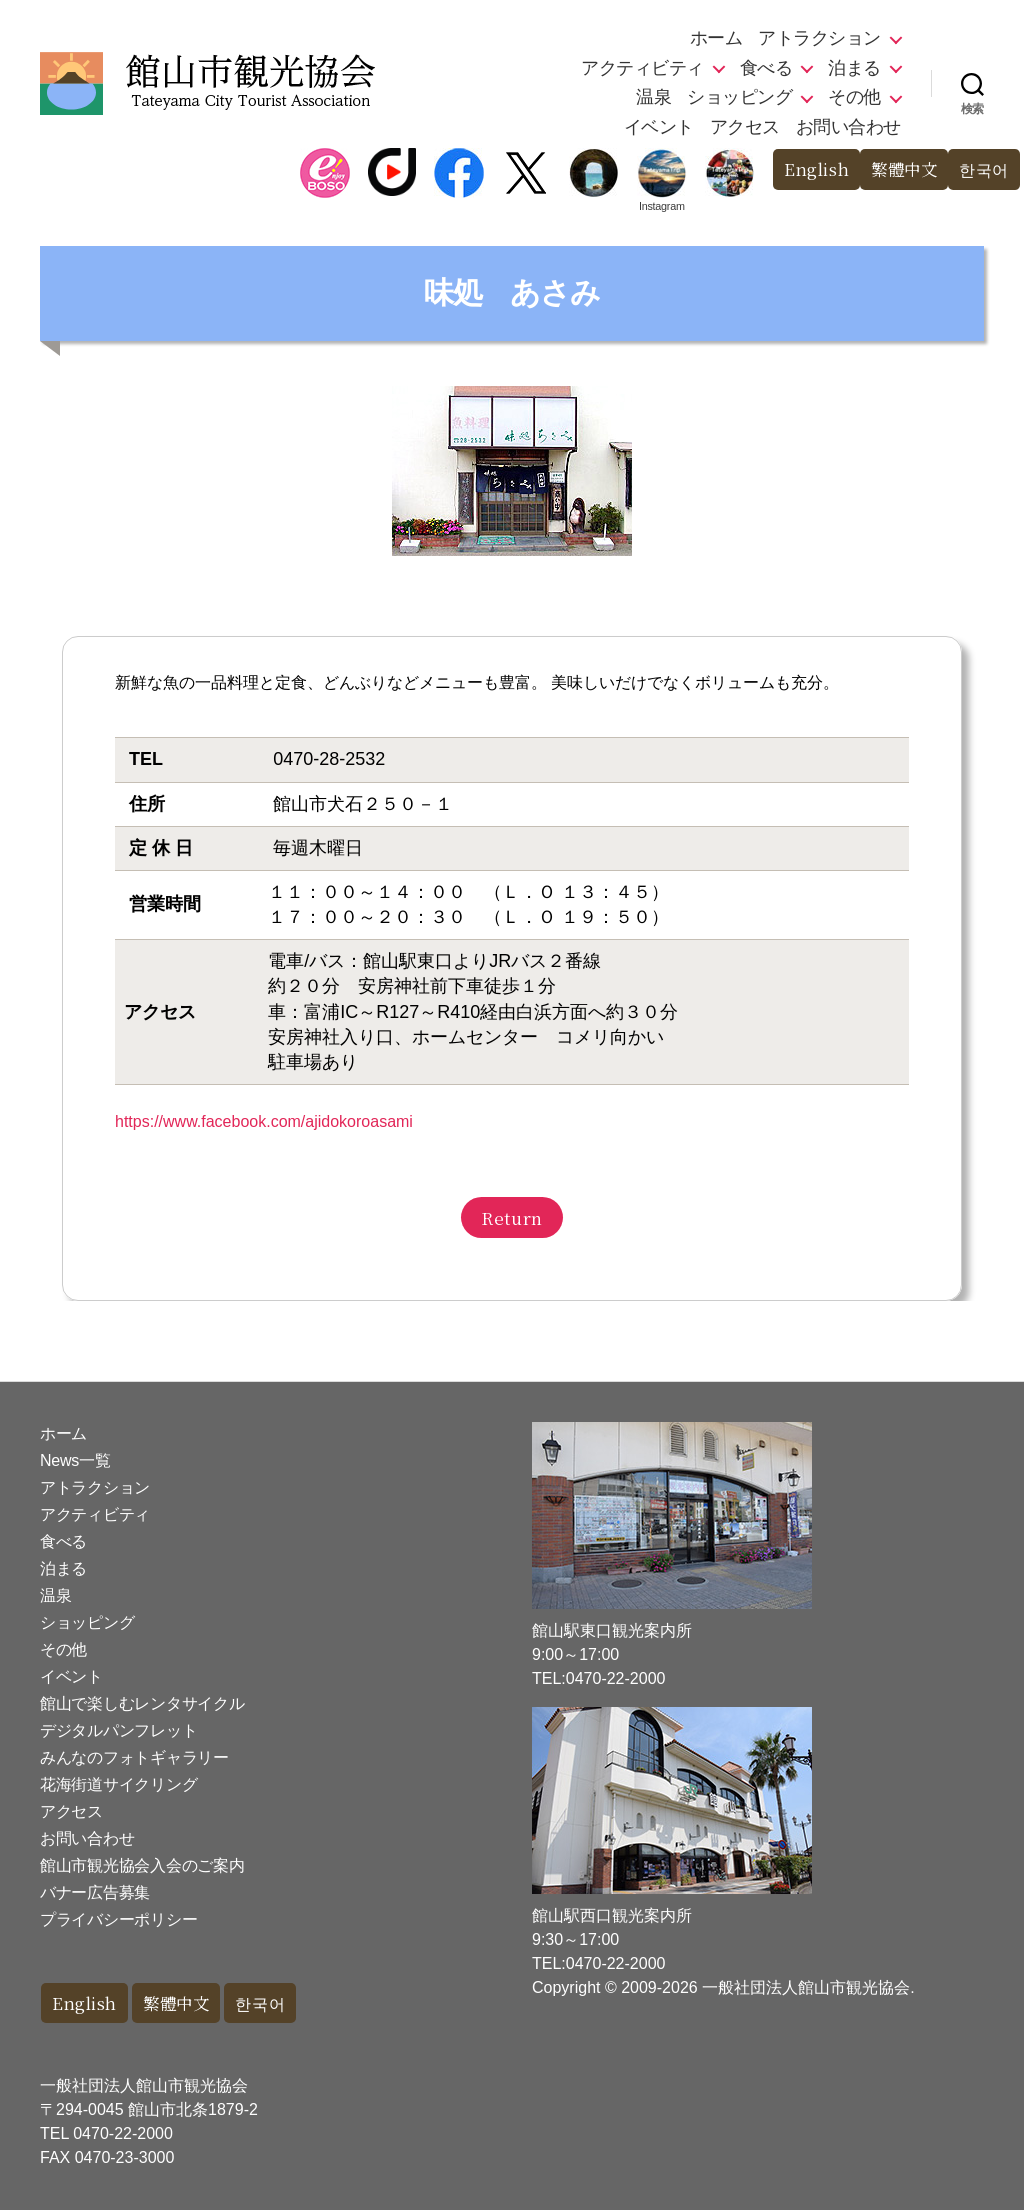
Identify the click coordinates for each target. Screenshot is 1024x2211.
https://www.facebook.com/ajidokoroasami (264, 1121)
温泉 (653, 97)
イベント (659, 127)
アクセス (745, 127)
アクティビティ (642, 68)
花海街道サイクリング (118, 1784)
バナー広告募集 (95, 1892)
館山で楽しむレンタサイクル (142, 1703)
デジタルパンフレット (118, 1730)
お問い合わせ (848, 127)
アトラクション (819, 38)
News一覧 (75, 1460)
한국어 (982, 169)
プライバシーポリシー (118, 1919)
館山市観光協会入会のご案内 (142, 1865)
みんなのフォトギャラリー (134, 1757)
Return (511, 1217)
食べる (766, 68)
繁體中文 (899, 169)
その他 (854, 97)
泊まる (854, 68)
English (808, 169)
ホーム (716, 38)
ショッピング (739, 97)
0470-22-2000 (123, 2134)
